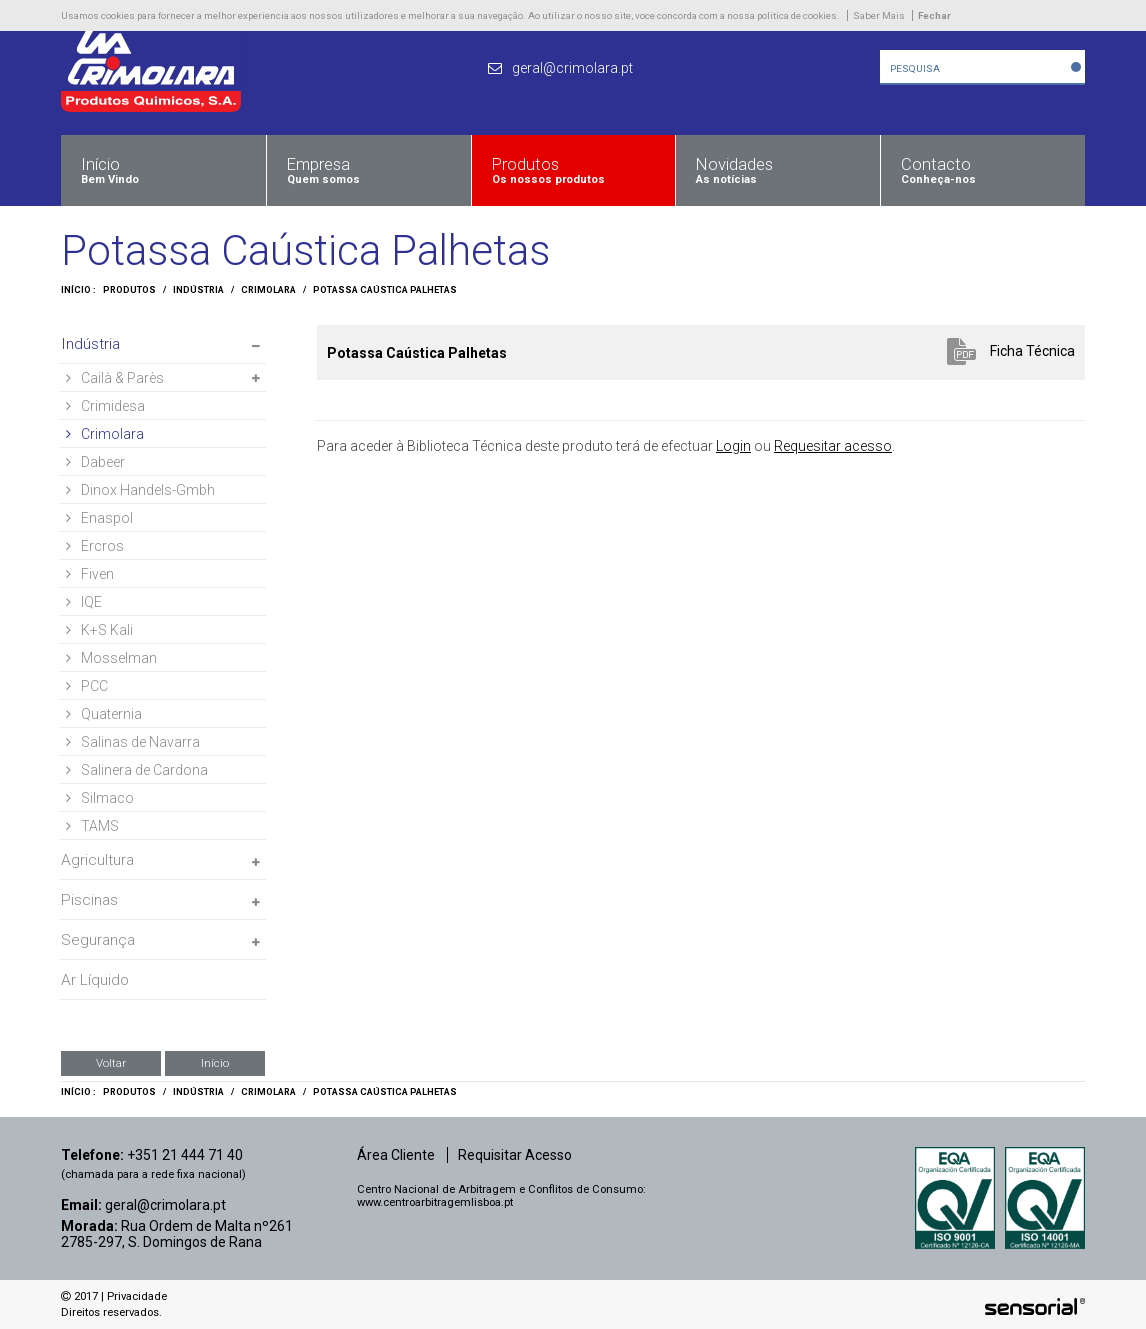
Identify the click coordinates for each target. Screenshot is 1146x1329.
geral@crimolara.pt (165, 1205)
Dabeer (95, 462)
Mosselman (111, 658)
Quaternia (104, 714)
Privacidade (137, 1296)
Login (733, 446)
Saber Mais (879, 15)
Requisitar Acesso (515, 1155)
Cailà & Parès (115, 378)
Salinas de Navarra (133, 742)
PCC (87, 686)
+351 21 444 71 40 (185, 1155)
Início (215, 1063)
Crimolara (268, 290)
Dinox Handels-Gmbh (140, 490)
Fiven (90, 574)
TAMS (92, 826)
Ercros (95, 546)
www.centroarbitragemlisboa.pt (435, 1202)
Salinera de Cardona (137, 770)
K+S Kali (99, 630)
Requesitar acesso (833, 446)
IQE (84, 602)
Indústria (198, 290)
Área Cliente (396, 1155)
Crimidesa (105, 406)
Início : (78, 290)
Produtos (129, 290)
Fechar (934, 15)
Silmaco (100, 798)
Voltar (111, 1063)
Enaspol (99, 518)
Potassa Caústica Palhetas (385, 290)
